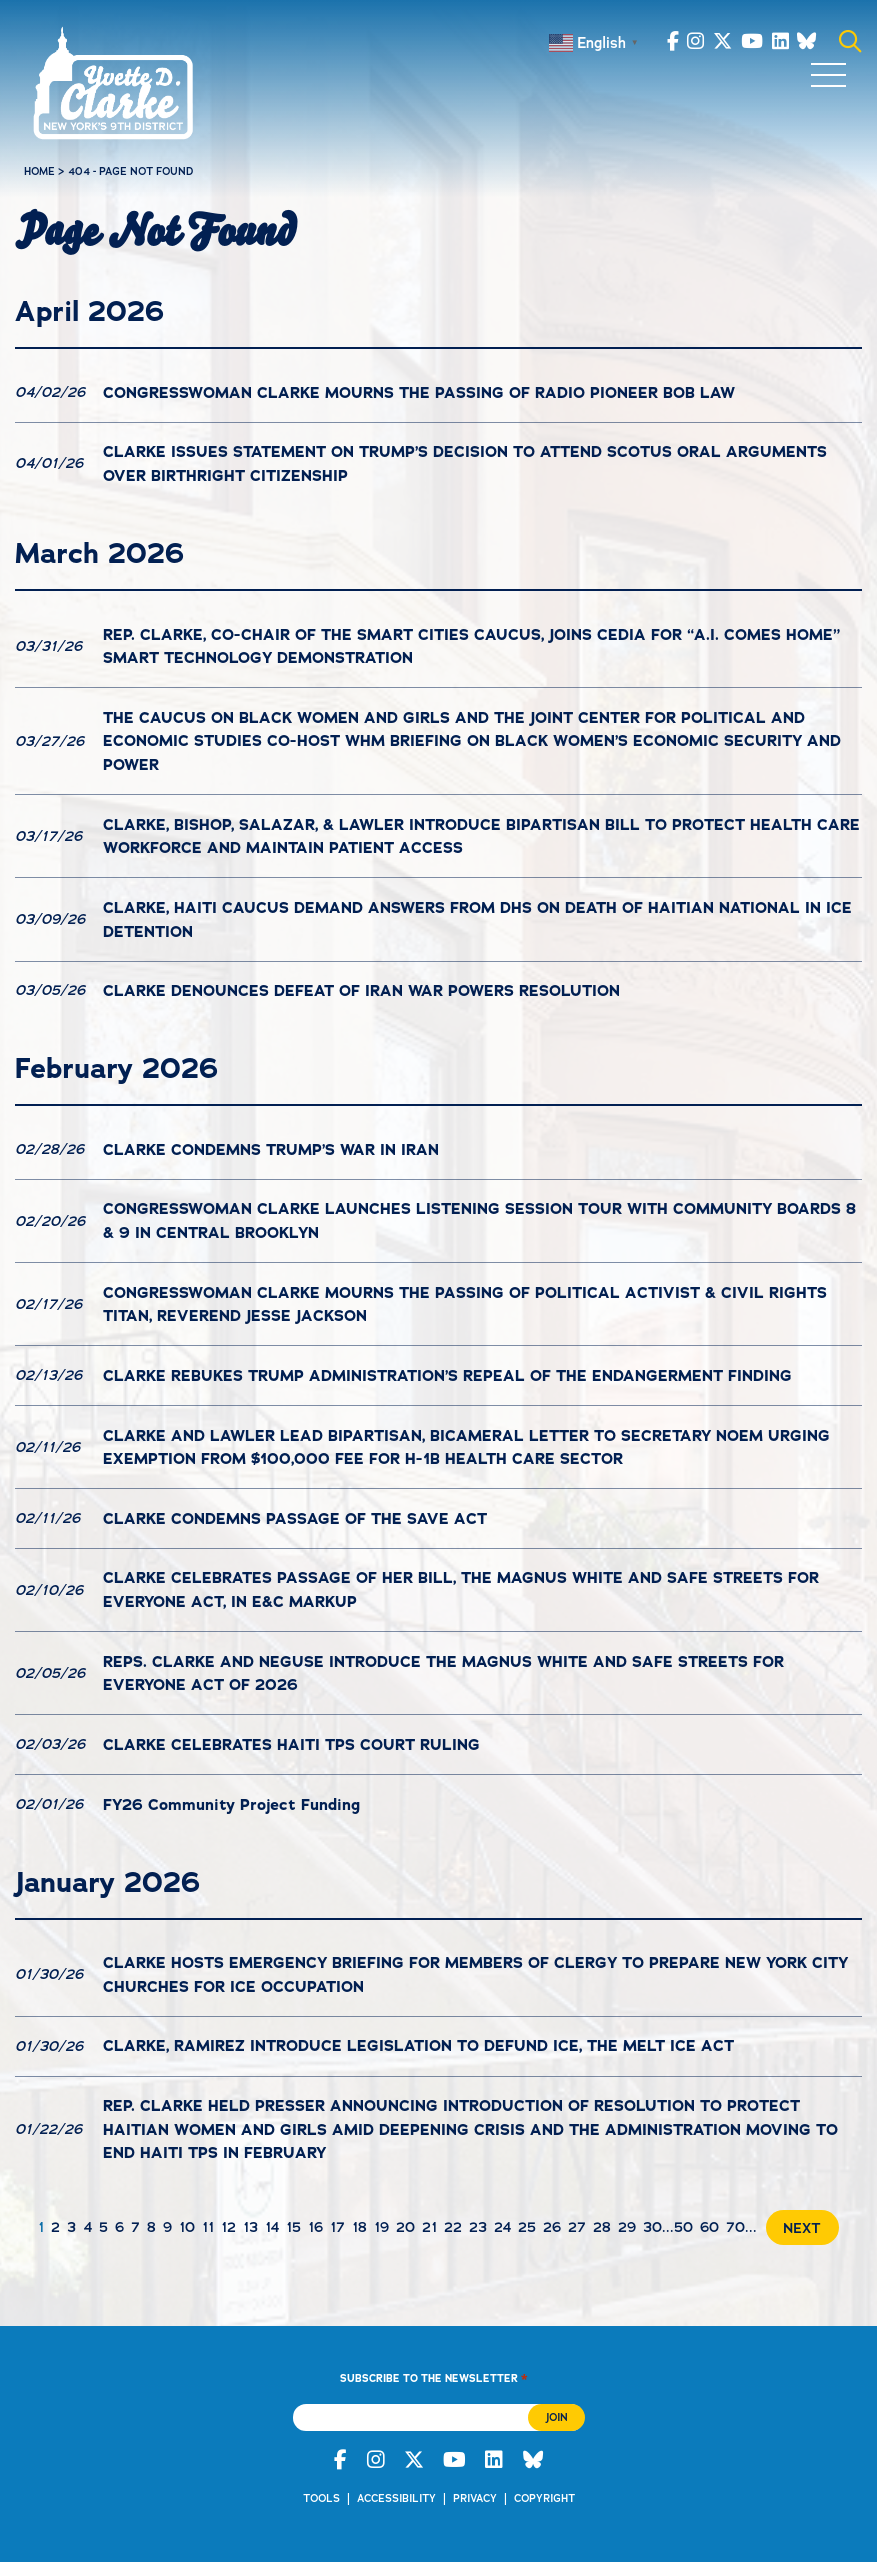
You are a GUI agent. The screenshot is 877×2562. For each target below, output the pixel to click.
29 (627, 2227)
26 (552, 2227)
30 (652, 2227)
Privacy (475, 2498)
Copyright (544, 2498)
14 (272, 2227)
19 (381, 2227)
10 (187, 2227)
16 (315, 2227)
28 (602, 2227)
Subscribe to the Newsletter (434, 2378)
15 (293, 2227)
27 (577, 2227)
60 (709, 2227)
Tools (321, 2498)
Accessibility (396, 2498)
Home (39, 171)
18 (359, 2227)
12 (228, 2227)
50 (683, 2227)
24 (502, 2227)
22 (453, 2227)
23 (478, 2227)
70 (735, 2227)
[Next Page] (798, 2227)
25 (527, 2227)
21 (429, 2227)
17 (337, 2227)
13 (250, 2227)
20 (405, 2227)
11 (208, 2227)
